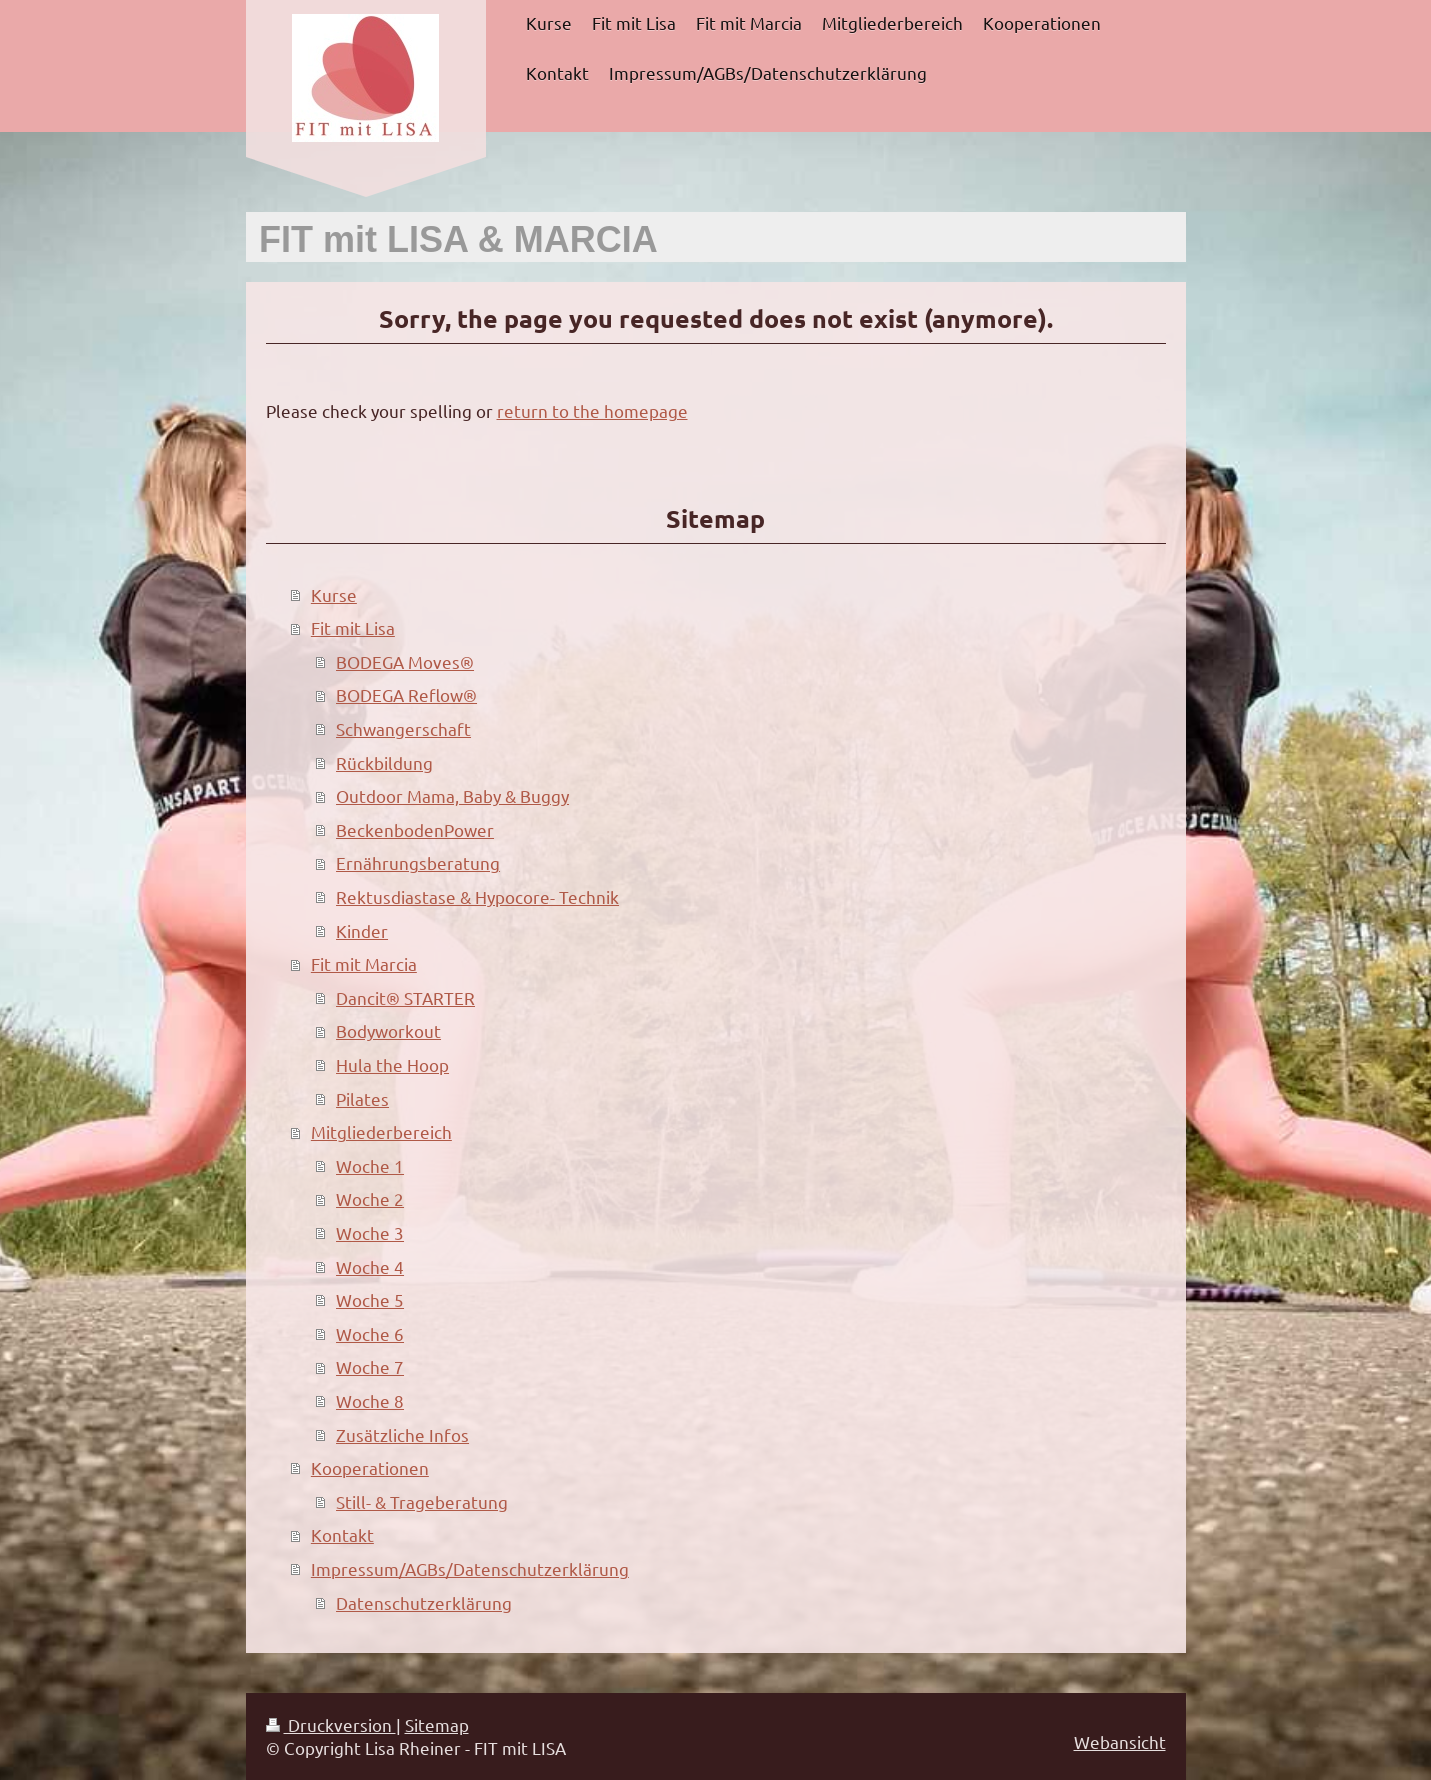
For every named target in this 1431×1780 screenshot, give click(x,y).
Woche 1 (370, 1165)
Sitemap (437, 1724)
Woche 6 (370, 1333)
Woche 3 (370, 1232)
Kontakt (342, 1534)
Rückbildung (384, 762)
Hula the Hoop (392, 1064)
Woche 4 (370, 1266)
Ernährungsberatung (418, 862)
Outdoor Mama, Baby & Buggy (452, 795)
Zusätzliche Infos (402, 1434)
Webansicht (1120, 1741)
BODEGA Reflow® (406, 694)
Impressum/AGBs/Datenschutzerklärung (470, 1568)
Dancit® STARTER (405, 997)
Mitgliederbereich (381, 1131)
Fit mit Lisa (353, 627)
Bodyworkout (388, 1030)
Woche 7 (370, 1366)
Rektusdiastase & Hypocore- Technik (477, 896)
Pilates (362, 1098)
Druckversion (331, 1724)
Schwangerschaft (403, 728)
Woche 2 (370, 1198)
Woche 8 (370, 1400)
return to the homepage (592, 410)
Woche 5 (370, 1299)
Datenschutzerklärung (424, 1602)
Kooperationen (370, 1467)
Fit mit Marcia (364, 963)
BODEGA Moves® (405, 661)
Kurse (334, 594)
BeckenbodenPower (415, 829)
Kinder (362, 930)
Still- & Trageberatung (422, 1501)
